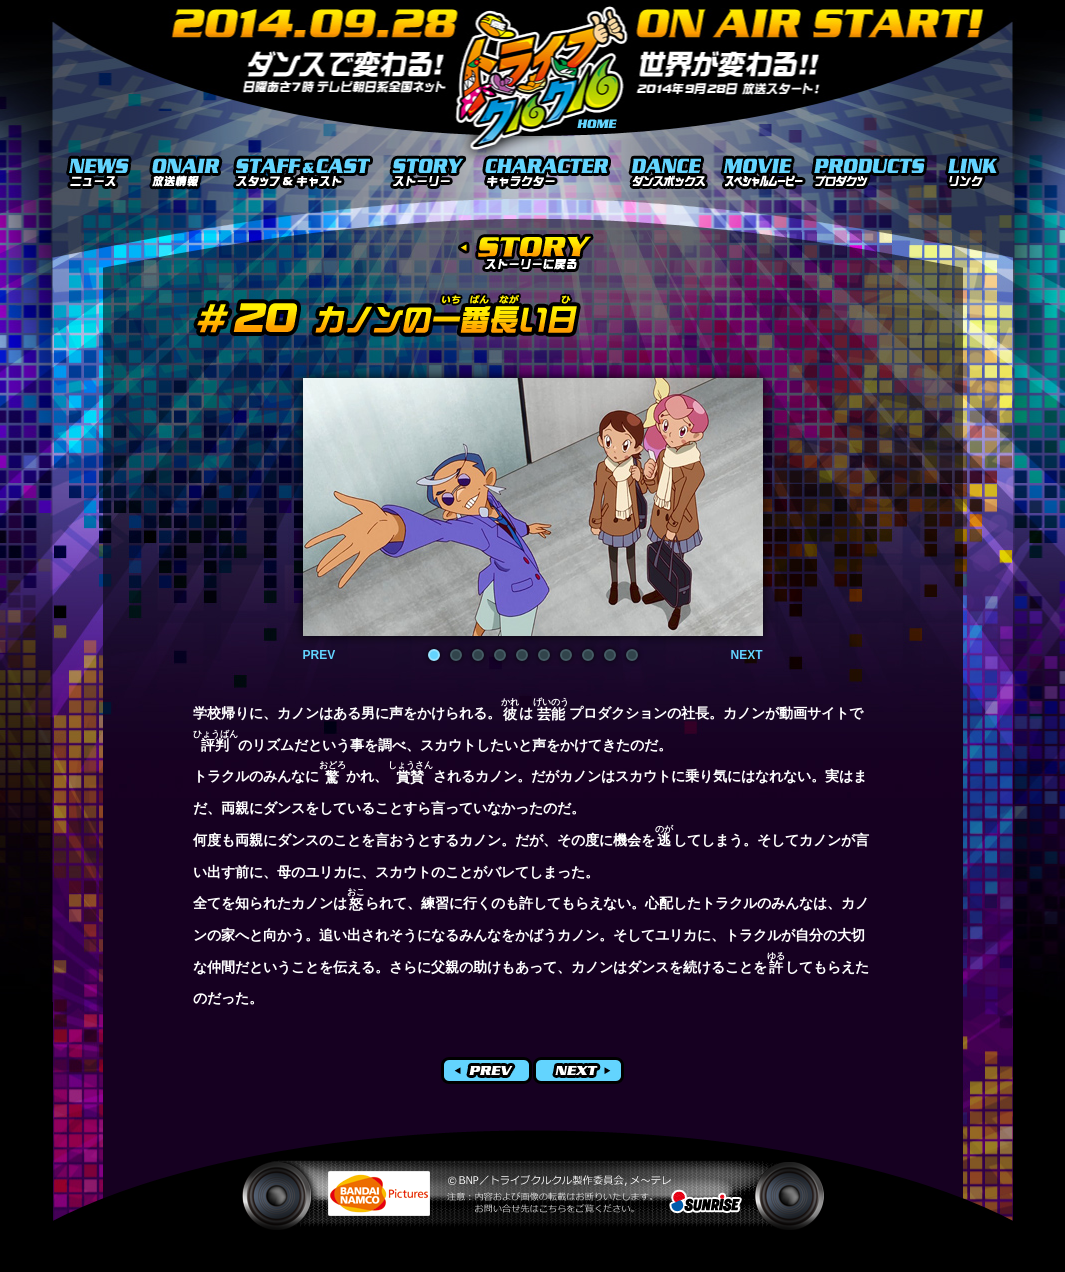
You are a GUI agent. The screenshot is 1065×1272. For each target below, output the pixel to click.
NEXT (746, 655)
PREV (319, 655)
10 (632, 655)
